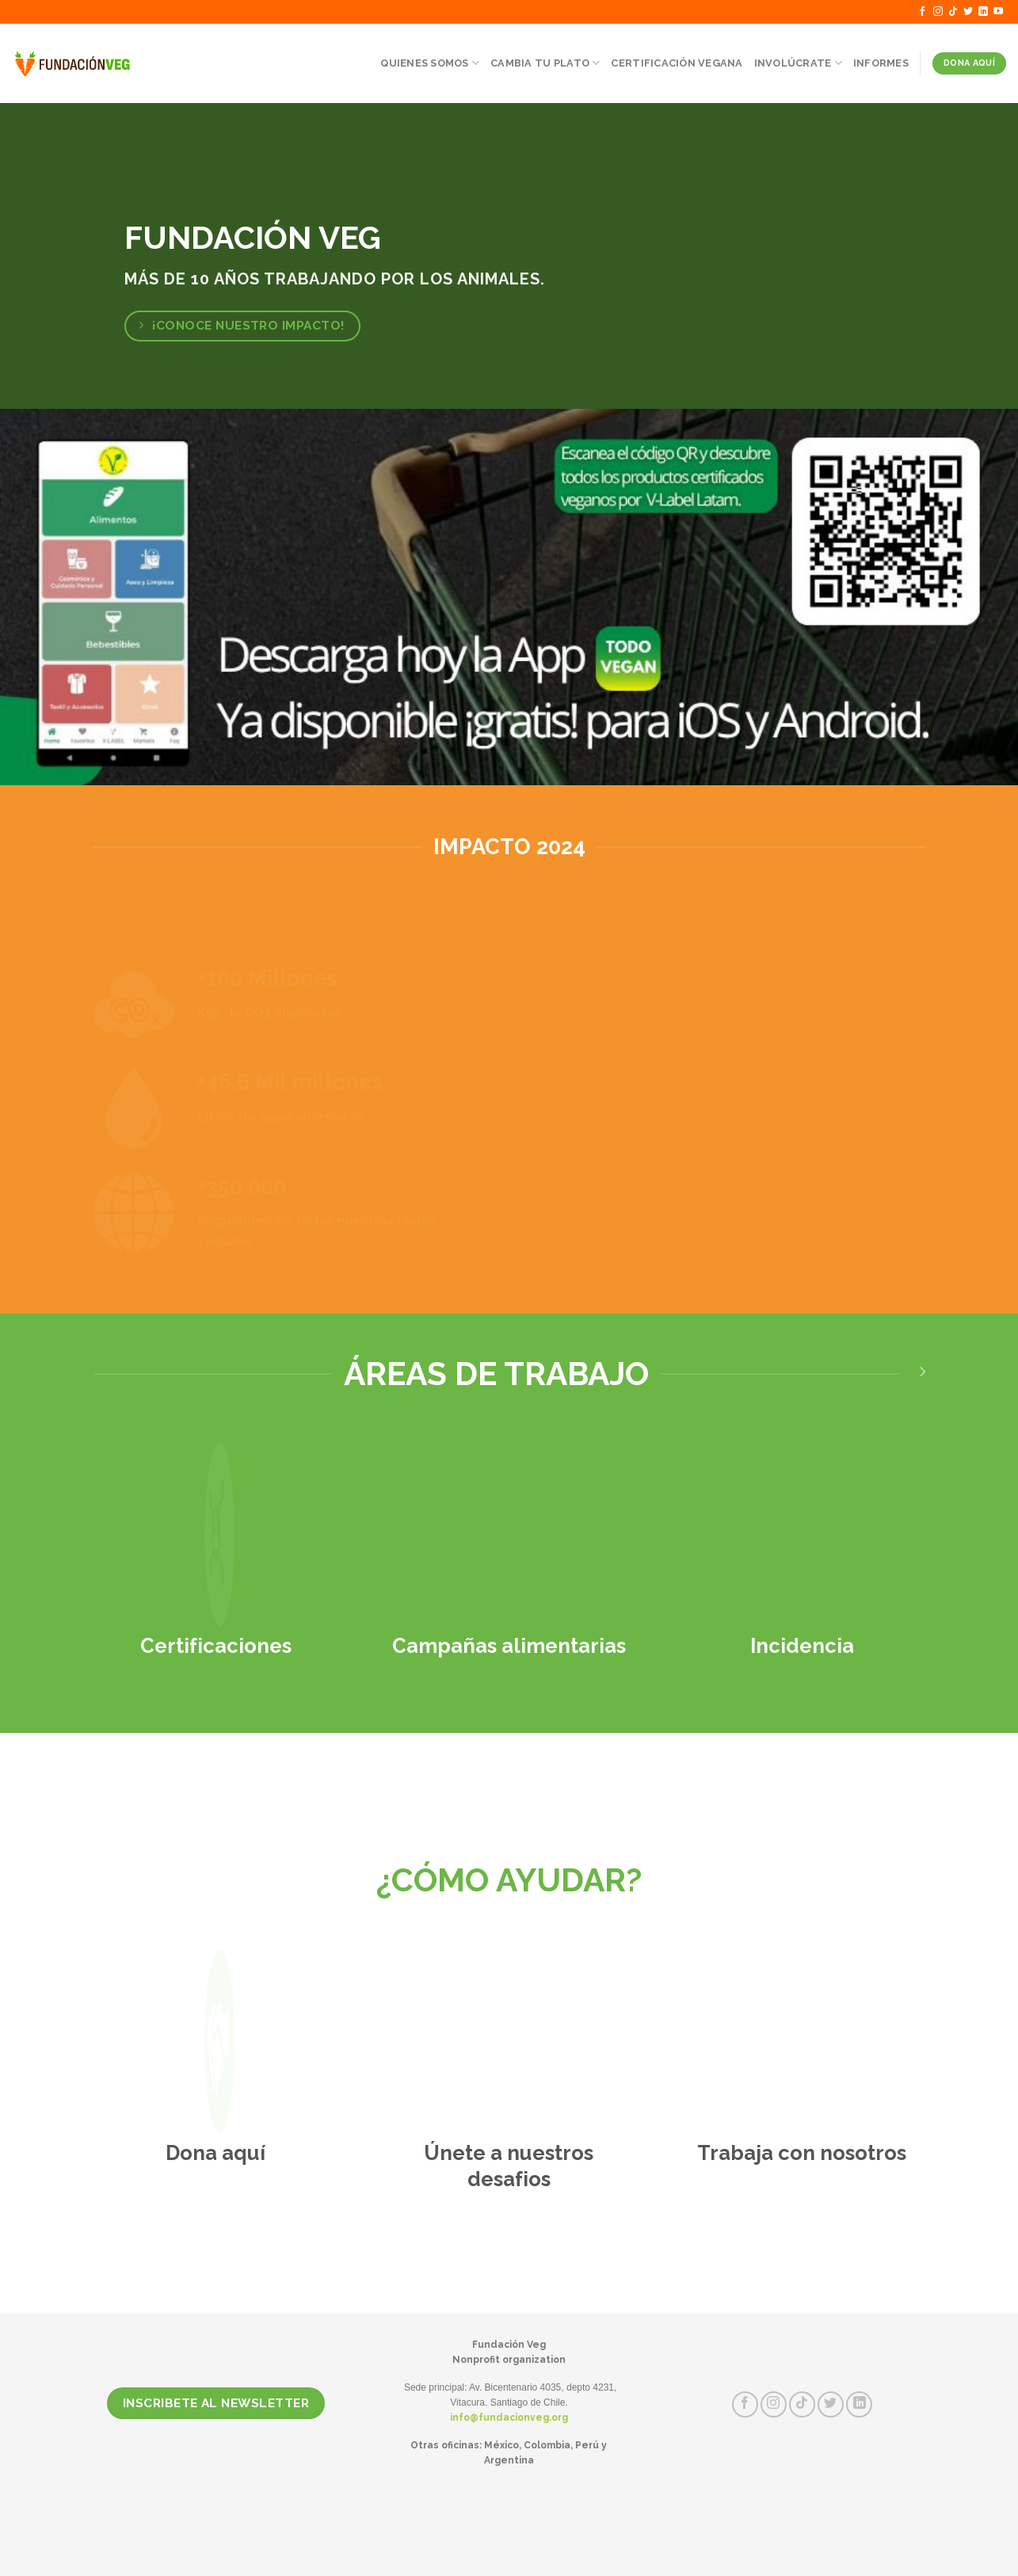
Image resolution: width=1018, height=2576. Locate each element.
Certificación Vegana (676, 63)
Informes (881, 63)
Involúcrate (798, 63)
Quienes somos (429, 63)
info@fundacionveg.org (509, 2417)
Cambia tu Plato (545, 63)
